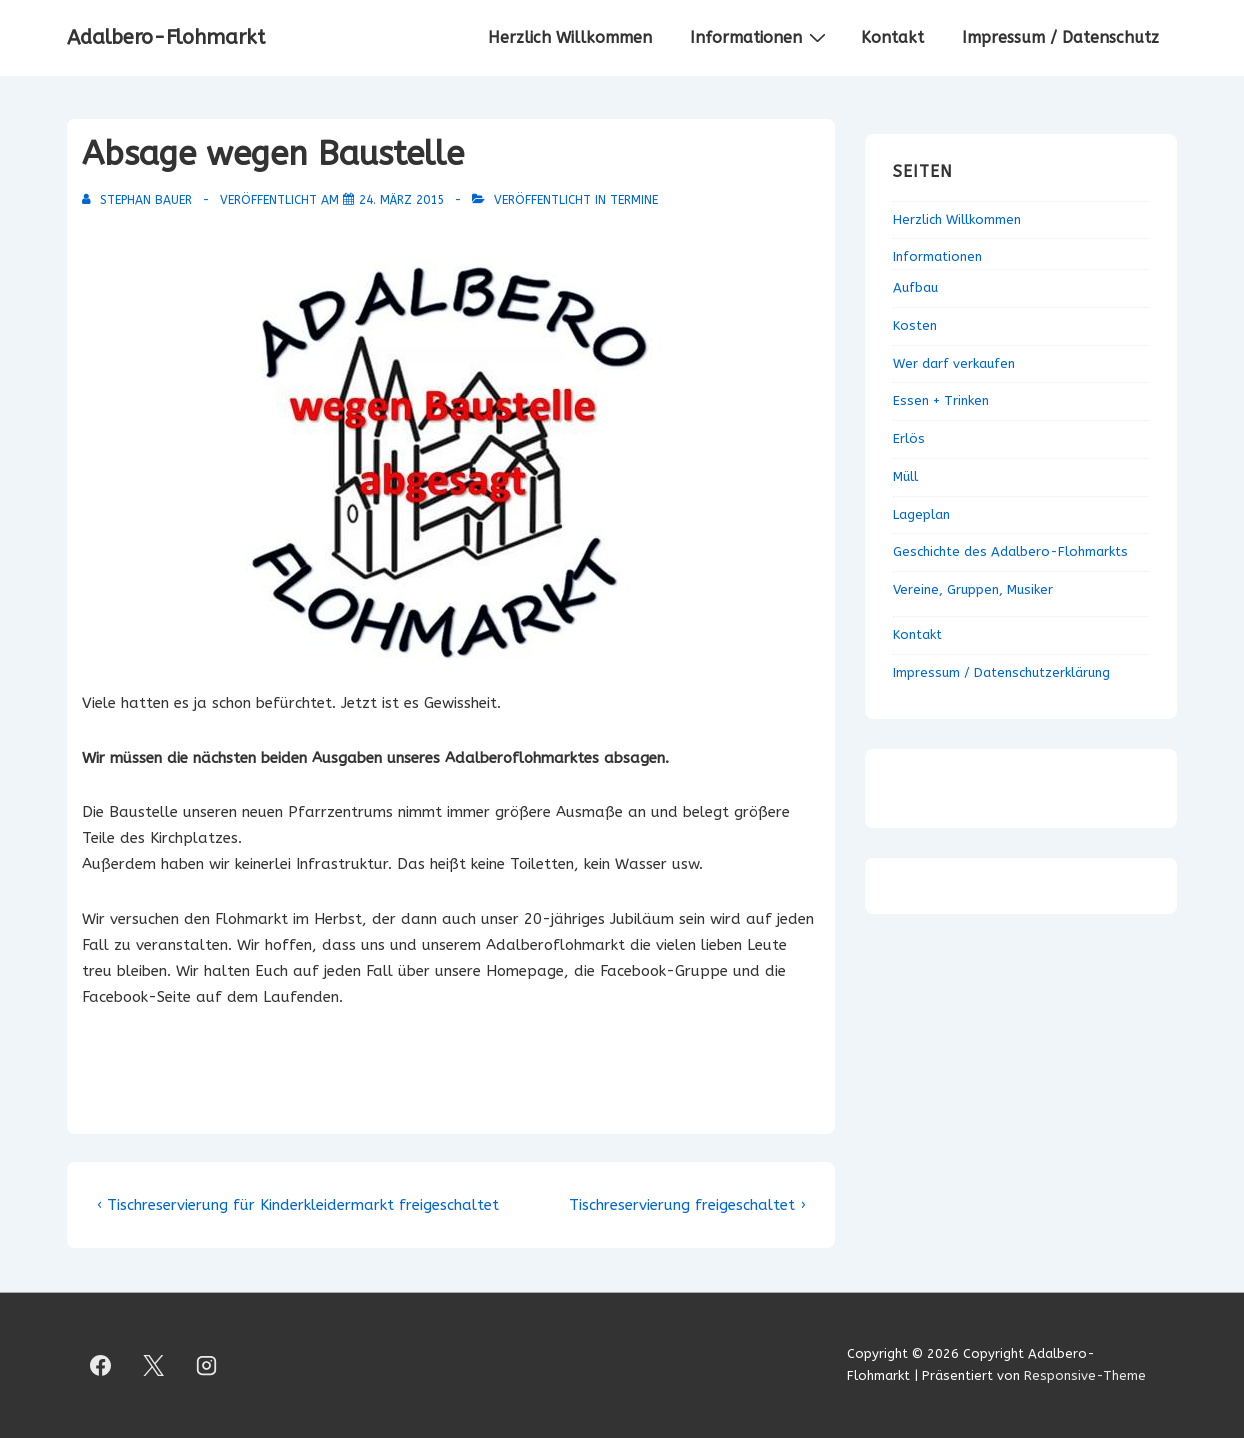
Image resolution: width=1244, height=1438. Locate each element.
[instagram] (207, 1365)
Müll (905, 476)
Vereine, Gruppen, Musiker (973, 589)
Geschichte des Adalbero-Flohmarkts (1010, 551)
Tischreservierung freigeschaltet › (687, 1205)
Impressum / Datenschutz (1060, 37)
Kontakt (892, 37)
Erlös (909, 438)
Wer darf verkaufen (954, 363)
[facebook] (101, 1365)
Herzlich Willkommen (570, 37)
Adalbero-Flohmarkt (166, 37)
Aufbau (915, 287)
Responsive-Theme (1085, 1375)
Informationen (760, 37)
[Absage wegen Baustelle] (401, 200)
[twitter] (154, 1365)
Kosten (915, 325)
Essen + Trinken (941, 400)
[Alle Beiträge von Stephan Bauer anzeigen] (139, 200)
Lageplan (921, 514)
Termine (634, 200)
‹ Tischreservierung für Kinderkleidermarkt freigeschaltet (298, 1205)
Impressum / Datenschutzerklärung (1001, 672)
